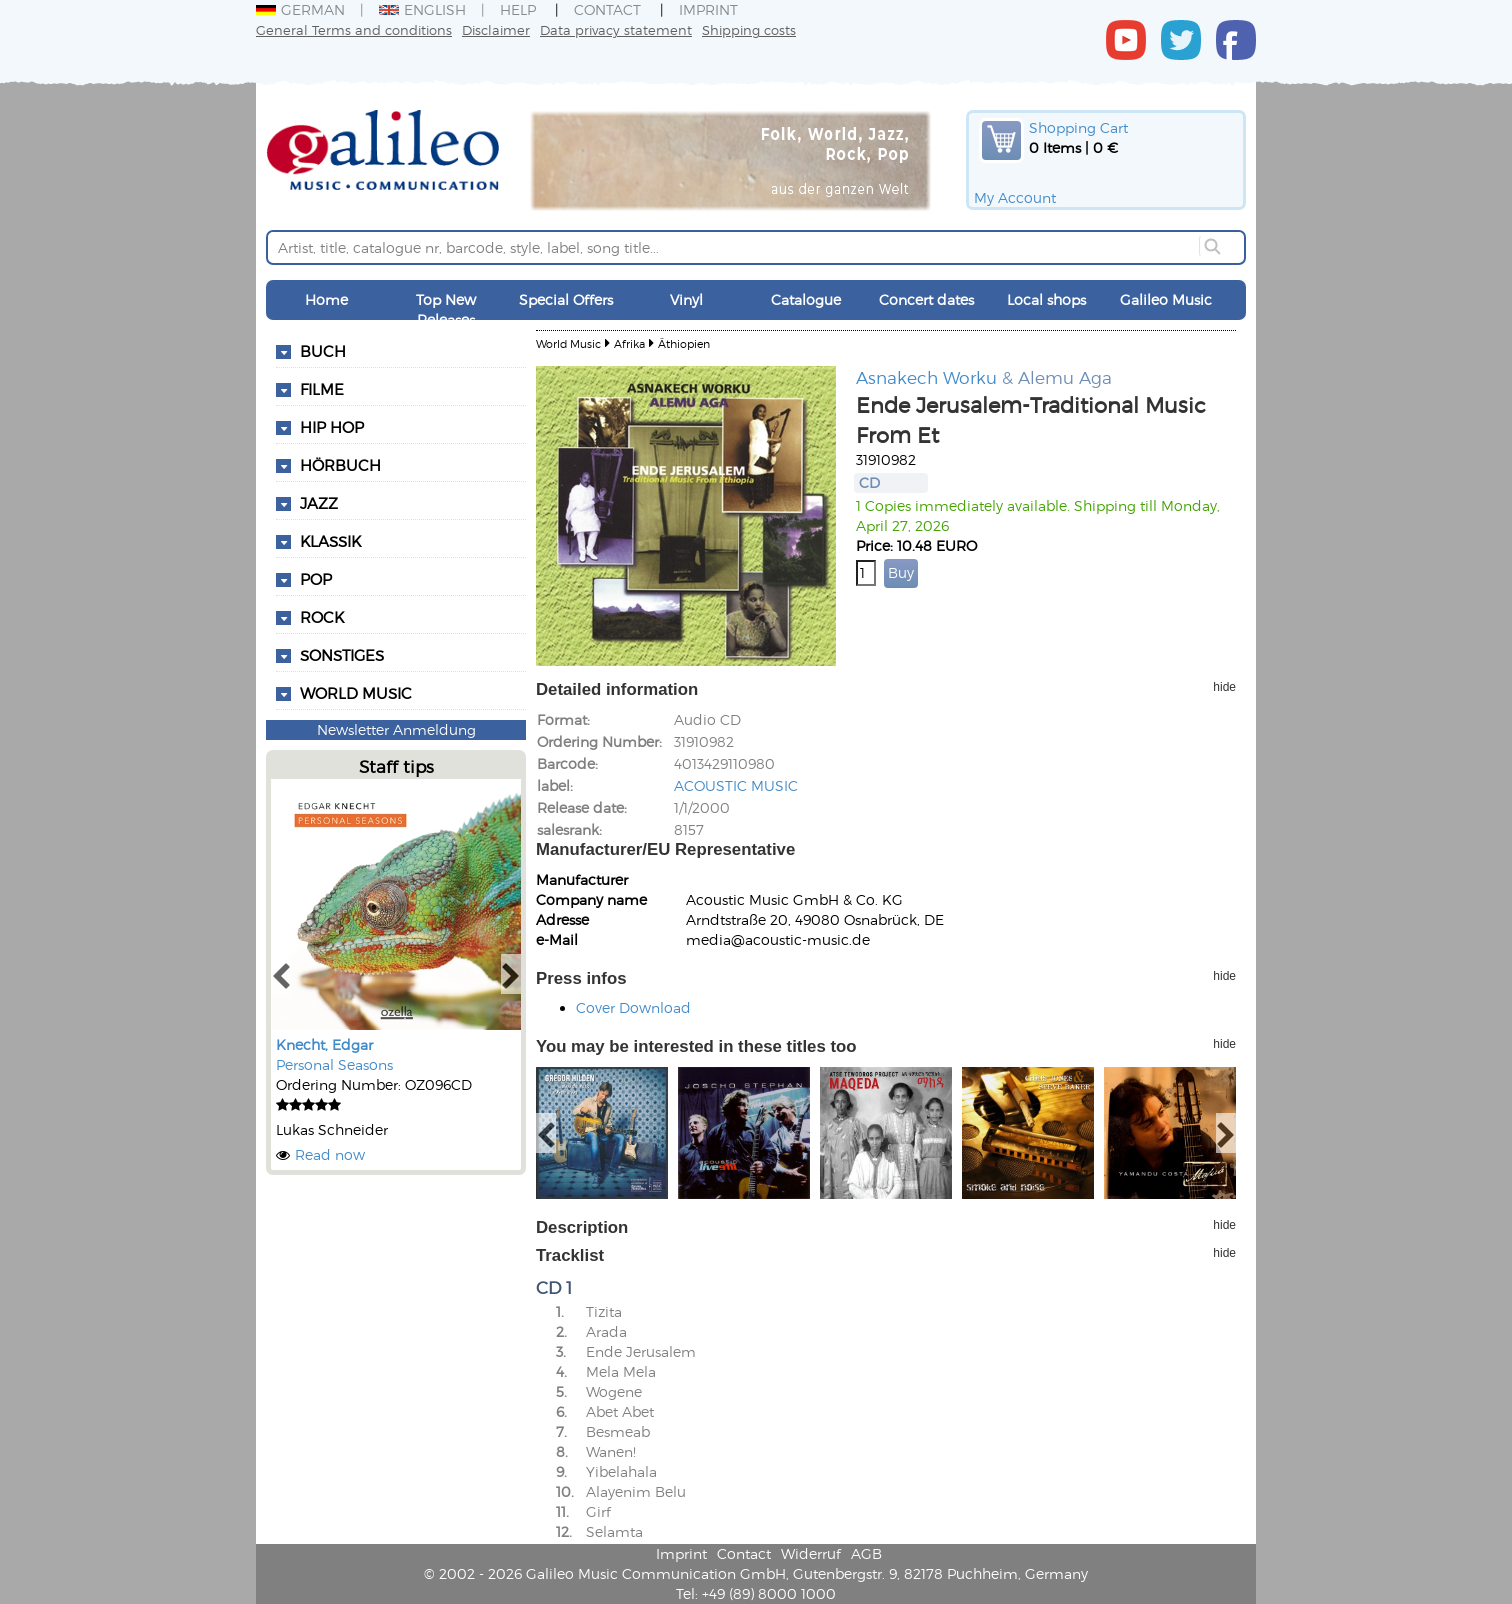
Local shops (1046, 299)
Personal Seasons (334, 1064)
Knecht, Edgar (324, 1044)
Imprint (708, 9)
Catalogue (806, 299)
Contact (607, 9)
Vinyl (686, 299)
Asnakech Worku (926, 377)
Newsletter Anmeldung (396, 729)
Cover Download (633, 1007)
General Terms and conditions (354, 29)
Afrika (629, 343)
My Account (1015, 197)
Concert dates (926, 299)
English (422, 9)
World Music (356, 693)
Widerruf (811, 1553)
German (300, 9)
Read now (330, 1154)
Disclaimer (496, 29)
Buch (323, 351)
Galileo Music (1166, 299)
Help (518, 9)
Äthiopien (684, 343)
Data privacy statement (616, 29)
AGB (866, 1553)
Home (326, 299)
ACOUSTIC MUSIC (736, 785)
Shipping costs (749, 29)
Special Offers (566, 299)
